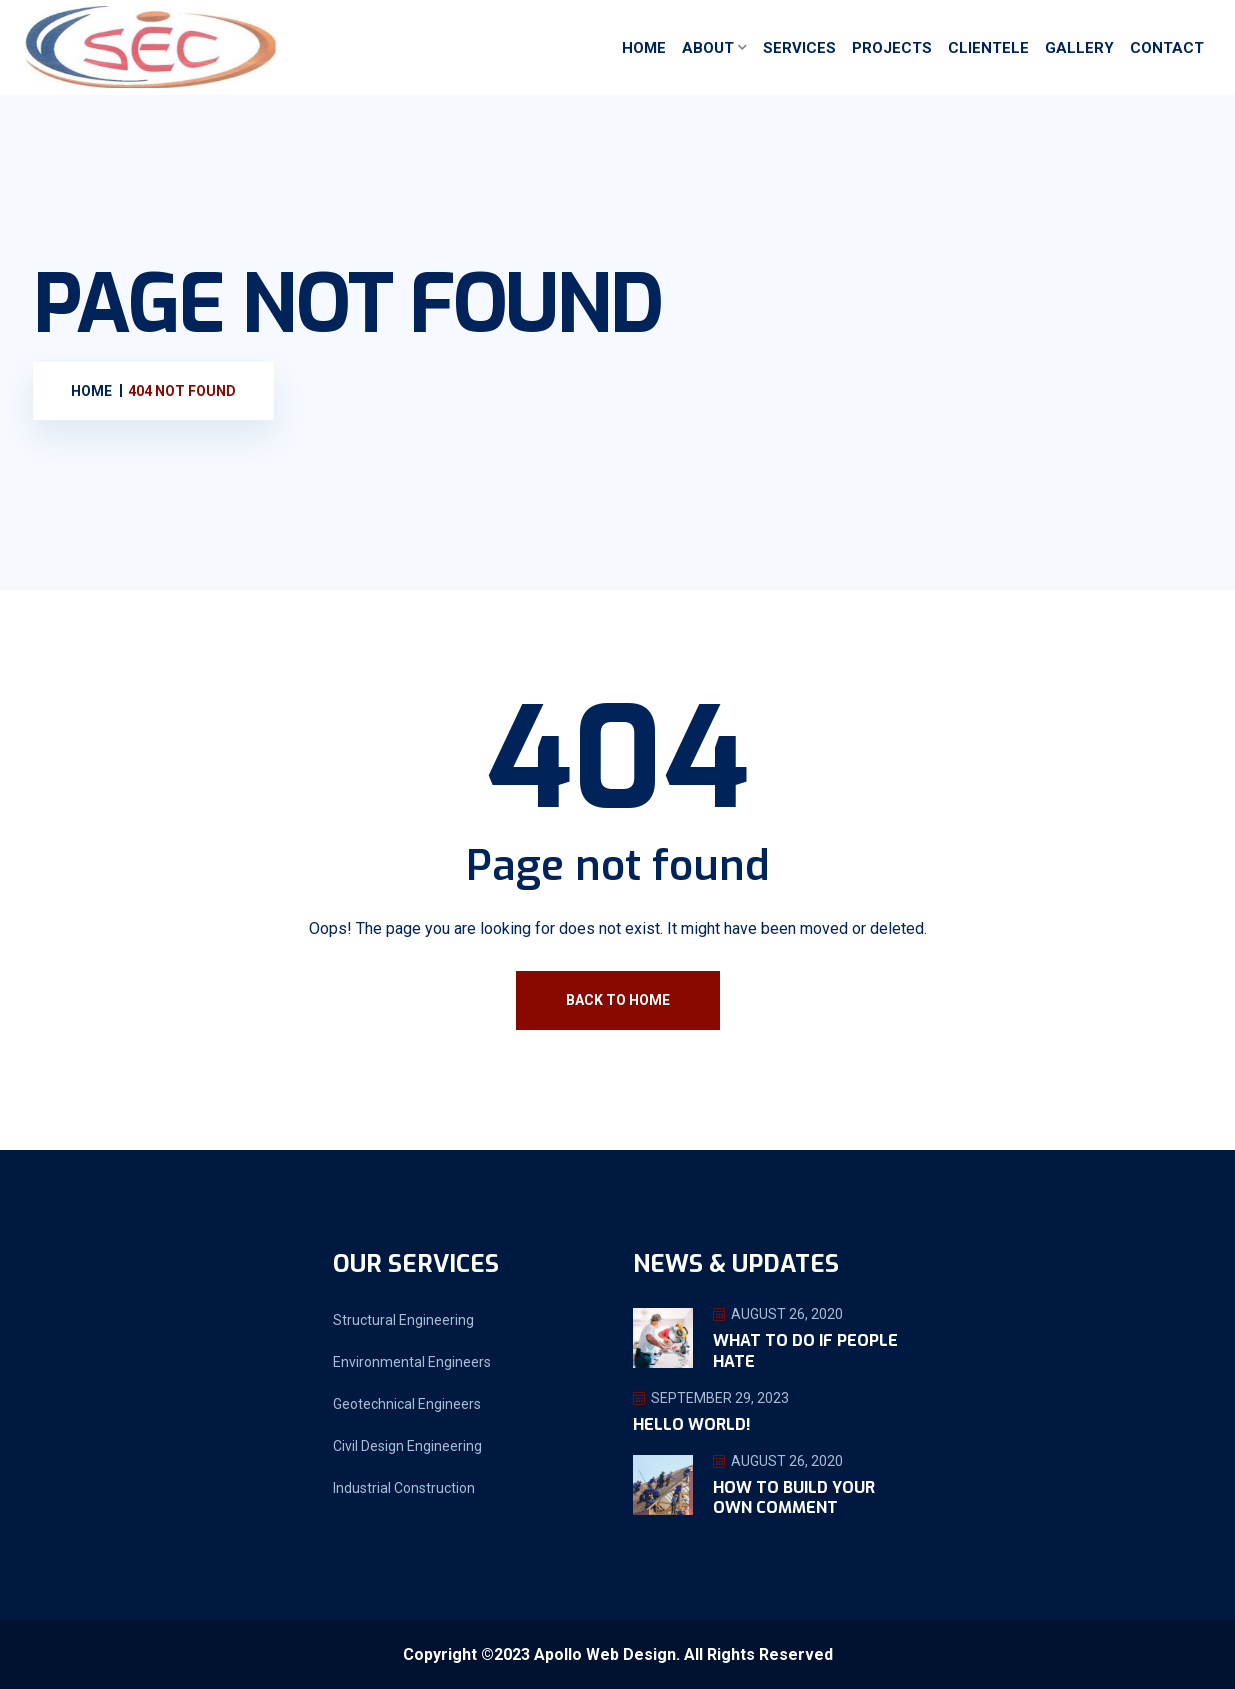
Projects (892, 48)
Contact (1167, 48)
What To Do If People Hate (805, 1351)
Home (644, 48)
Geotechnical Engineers (407, 1404)
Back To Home (618, 1000)
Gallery (1079, 48)
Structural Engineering (403, 1320)
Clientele (988, 48)
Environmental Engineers (412, 1362)
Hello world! (692, 1424)
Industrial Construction (404, 1488)
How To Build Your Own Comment (794, 1498)
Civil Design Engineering (407, 1446)
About (708, 48)
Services (799, 48)
